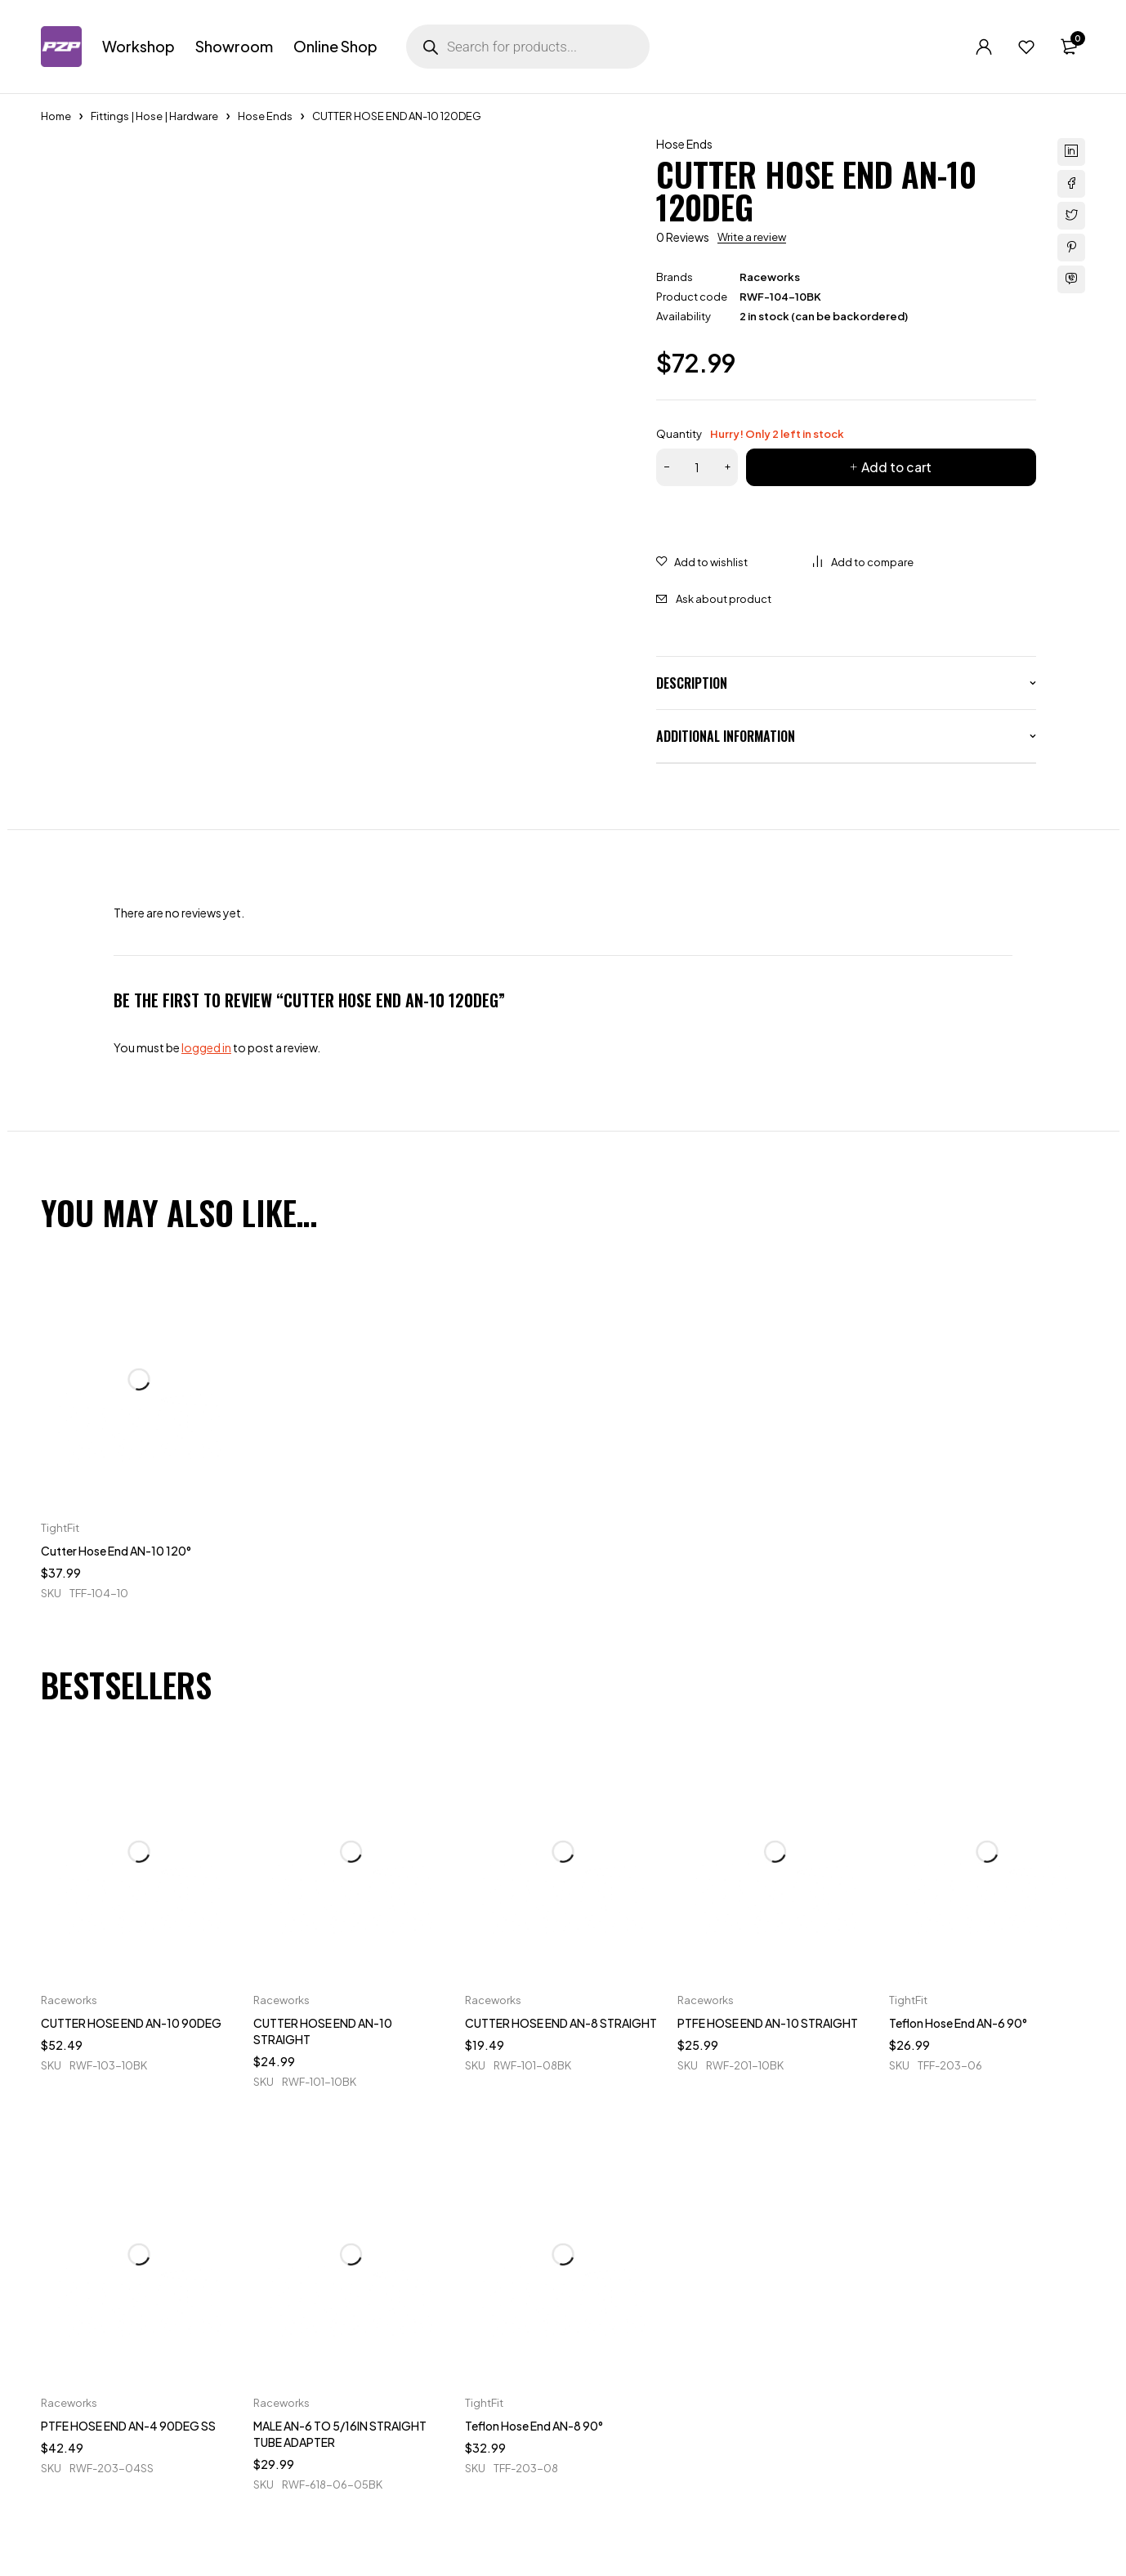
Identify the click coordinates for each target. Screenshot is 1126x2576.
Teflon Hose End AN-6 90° (958, 2023)
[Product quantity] (697, 467)
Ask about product (723, 598)
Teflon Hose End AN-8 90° (534, 2425)
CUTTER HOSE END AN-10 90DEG (131, 2023)
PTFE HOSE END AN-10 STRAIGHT (767, 2023)
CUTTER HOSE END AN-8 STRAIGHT (561, 2023)
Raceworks (769, 276)
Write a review (751, 237)
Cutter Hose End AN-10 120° (116, 1550)
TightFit (60, 1527)
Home (56, 116)
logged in (206, 1047)
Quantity (750, 434)
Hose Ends (265, 116)
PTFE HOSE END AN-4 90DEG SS (128, 2425)
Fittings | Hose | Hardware (154, 116)
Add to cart (896, 466)
